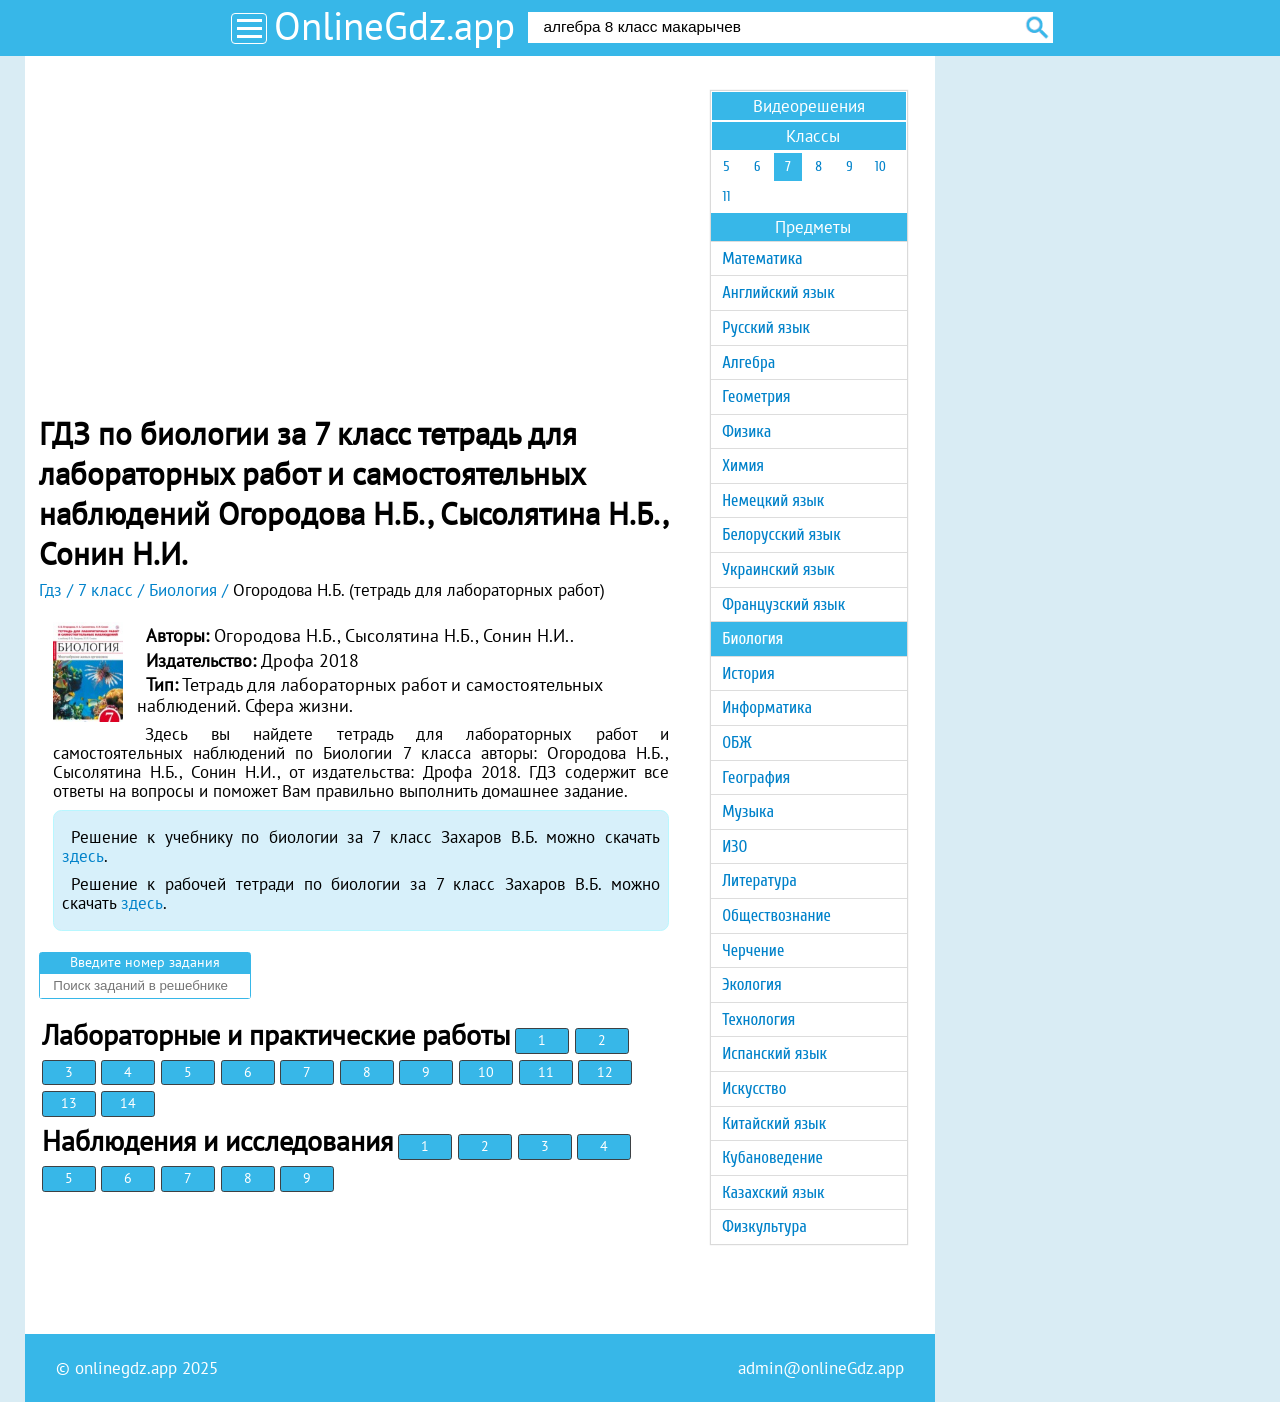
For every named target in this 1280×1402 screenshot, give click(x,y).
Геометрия (756, 396)
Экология (751, 984)
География (756, 777)
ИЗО (734, 846)
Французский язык (783, 604)
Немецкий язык (773, 500)
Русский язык (766, 327)
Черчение (753, 950)
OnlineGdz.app (394, 25)
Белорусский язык (781, 534)
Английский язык (778, 292)
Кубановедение (772, 1157)
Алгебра (748, 362)
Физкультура (764, 1226)
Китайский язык (774, 1123)
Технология (758, 1019)
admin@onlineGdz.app (821, 1368)
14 (128, 1103)
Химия (743, 465)
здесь (83, 856)
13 (69, 1103)
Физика (746, 431)
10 (486, 1072)
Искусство (754, 1088)
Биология (752, 638)
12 (605, 1072)
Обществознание (776, 915)
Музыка (748, 811)
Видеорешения (809, 106)
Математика (762, 258)
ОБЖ (736, 742)
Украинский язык (778, 569)
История (748, 673)
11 (546, 1072)
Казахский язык (773, 1192)
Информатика (767, 707)
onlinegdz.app (126, 1368)
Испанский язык (774, 1053)
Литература (759, 880)
